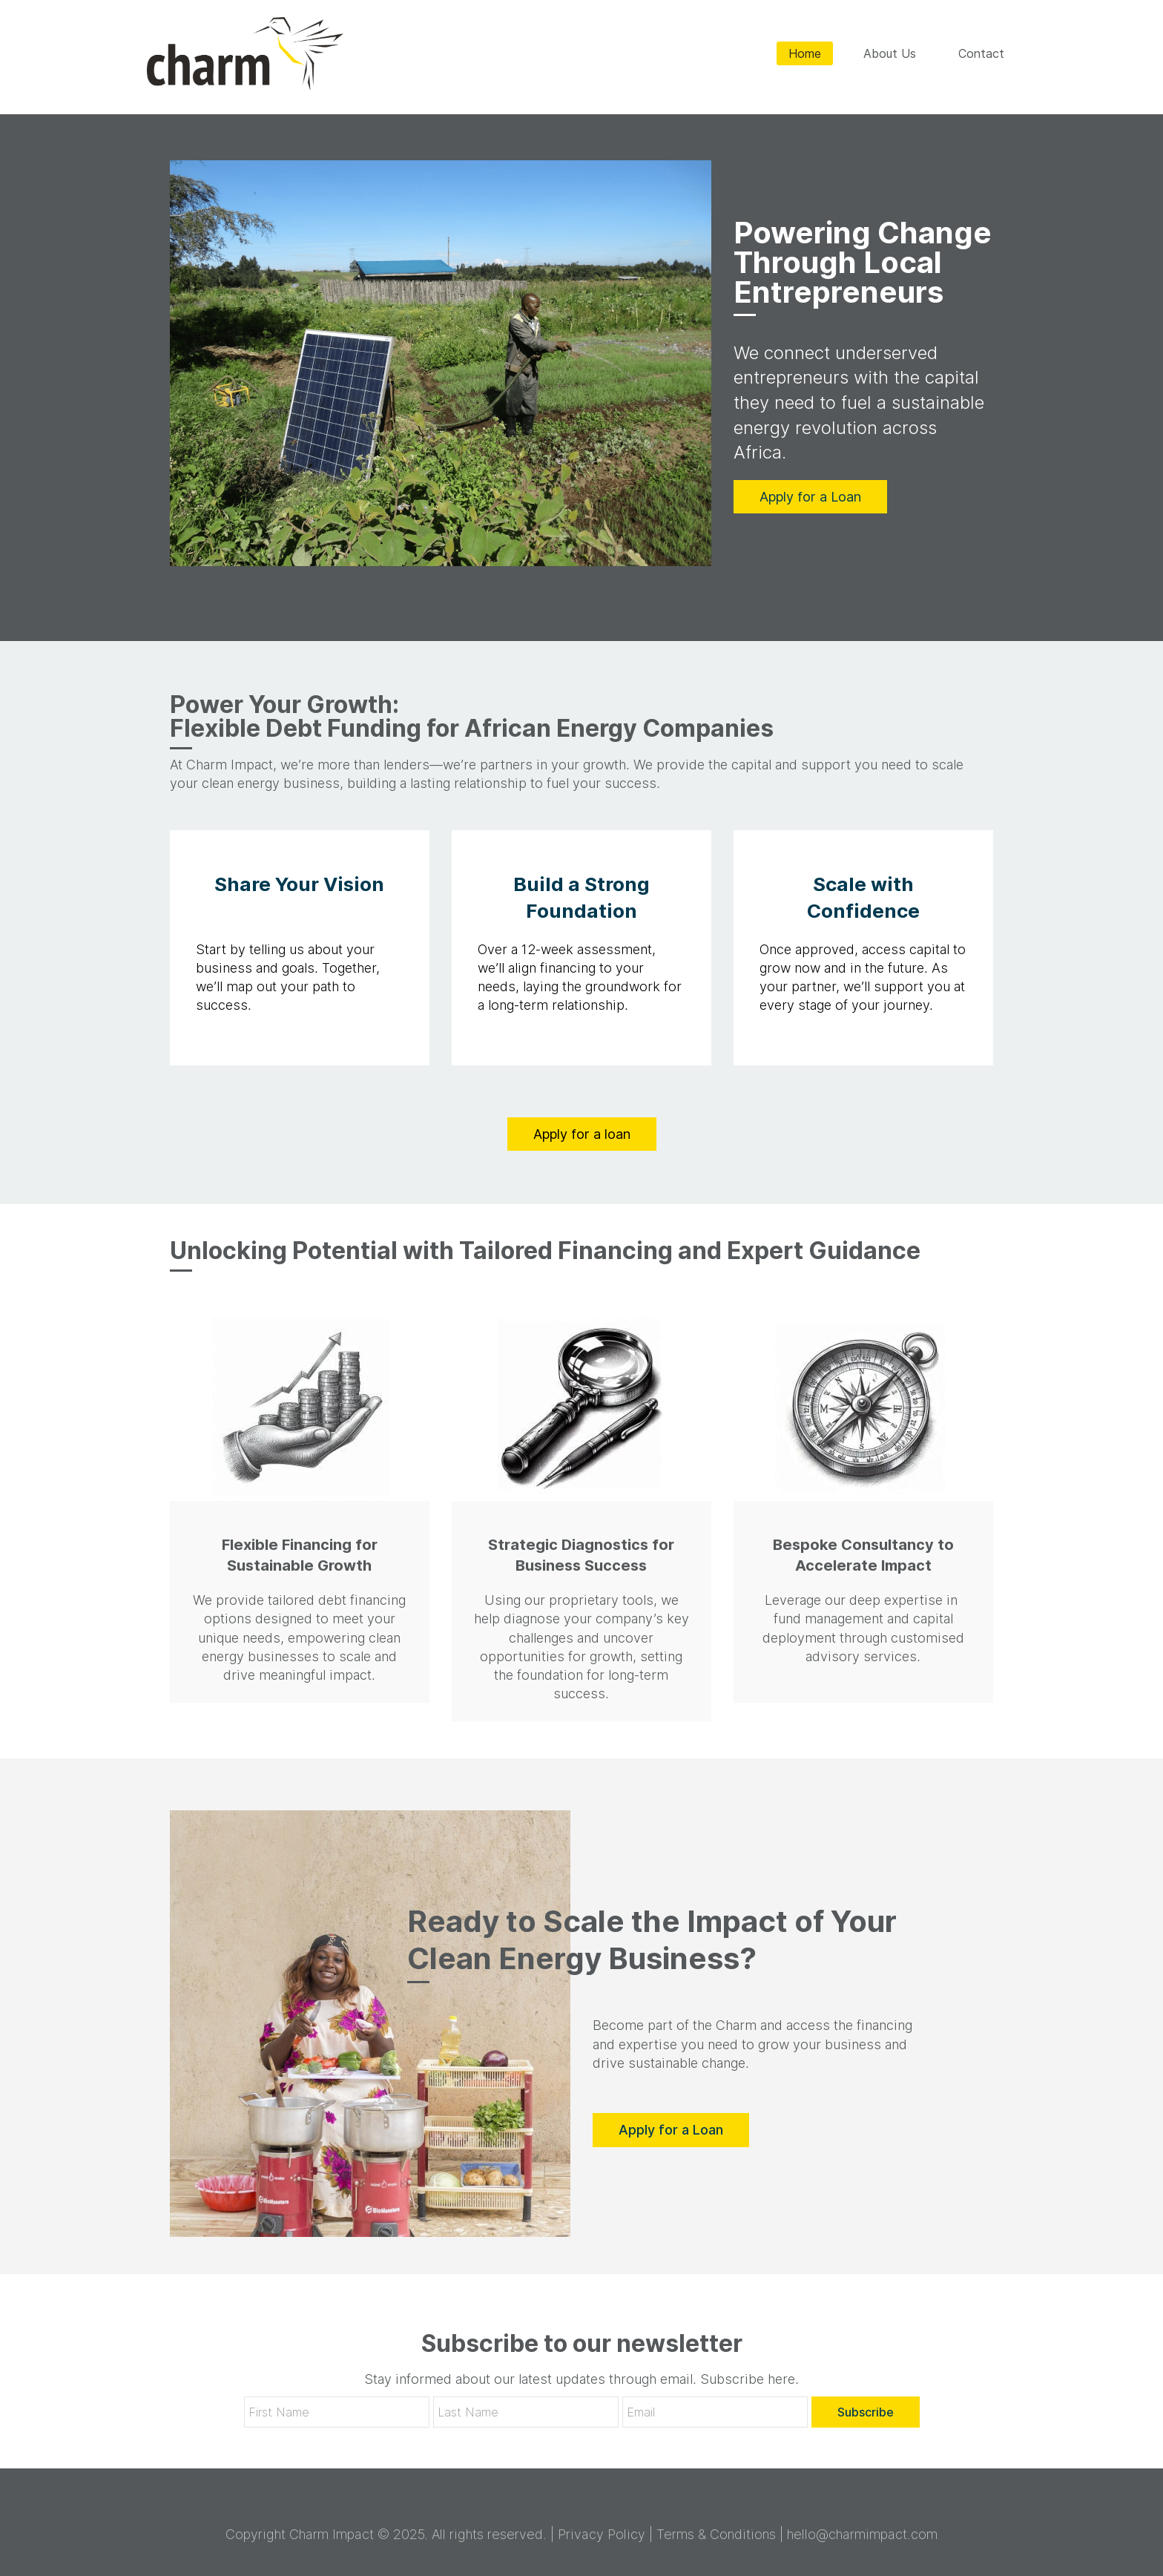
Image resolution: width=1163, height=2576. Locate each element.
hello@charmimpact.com (862, 2541)
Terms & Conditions (716, 2541)
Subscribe (865, 2411)
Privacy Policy (601, 2541)
